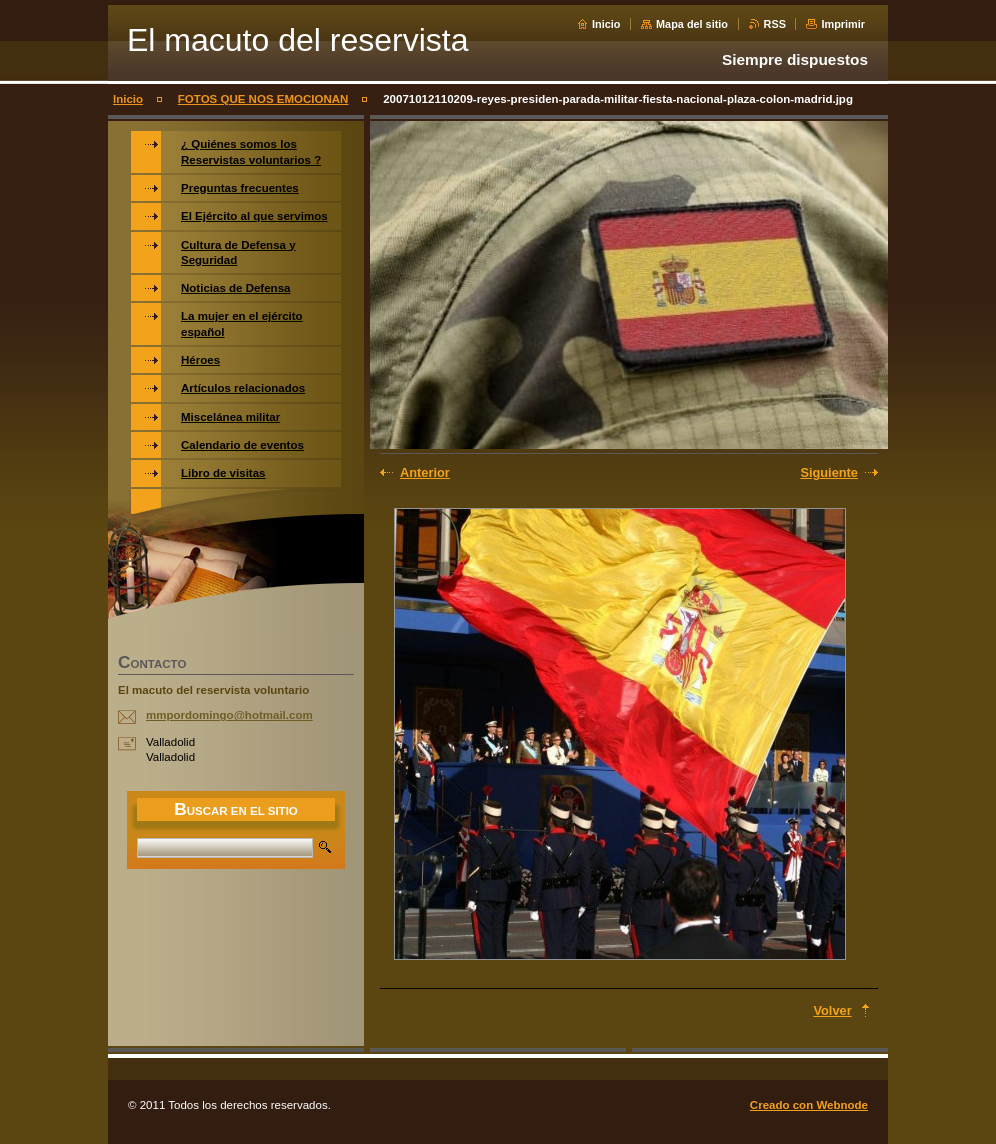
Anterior (425, 472)
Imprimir (843, 24)
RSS (775, 24)
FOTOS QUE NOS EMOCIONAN (263, 99)
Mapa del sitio (692, 24)
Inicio (606, 24)
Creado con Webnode (809, 1105)
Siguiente (829, 472)
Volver (832, 1010)
